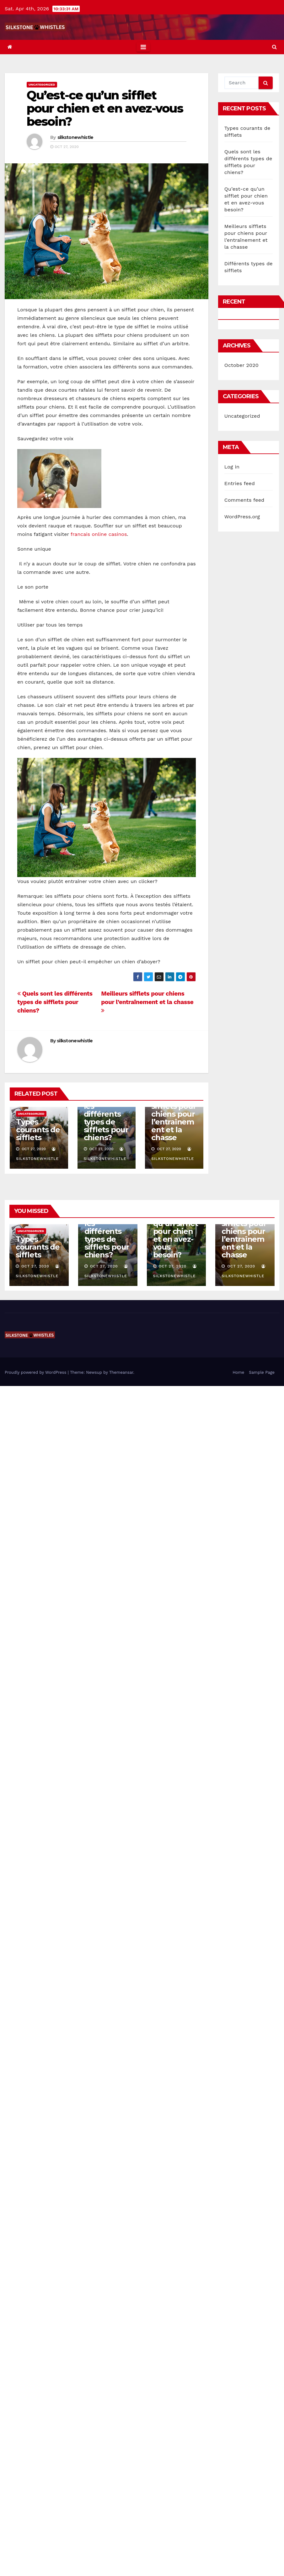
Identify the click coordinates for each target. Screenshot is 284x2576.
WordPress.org (242, 517)
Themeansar (121, 1372)
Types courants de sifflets (38, 1129)
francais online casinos (99, 534)
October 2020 (241, 365)
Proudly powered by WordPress (36, 1372)
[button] (274, 47)
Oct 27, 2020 (35, 1266)
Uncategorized (42, 84)
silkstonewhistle (75, 137)
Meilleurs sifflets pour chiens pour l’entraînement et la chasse (147, 1001)
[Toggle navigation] (143, 47)
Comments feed (244, 500)
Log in (231, 467)
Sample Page (262, 1372)
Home (238, 1372)
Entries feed (239, 483)
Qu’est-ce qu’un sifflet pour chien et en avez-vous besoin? (105, 108)
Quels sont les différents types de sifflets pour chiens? (55, 1002)
